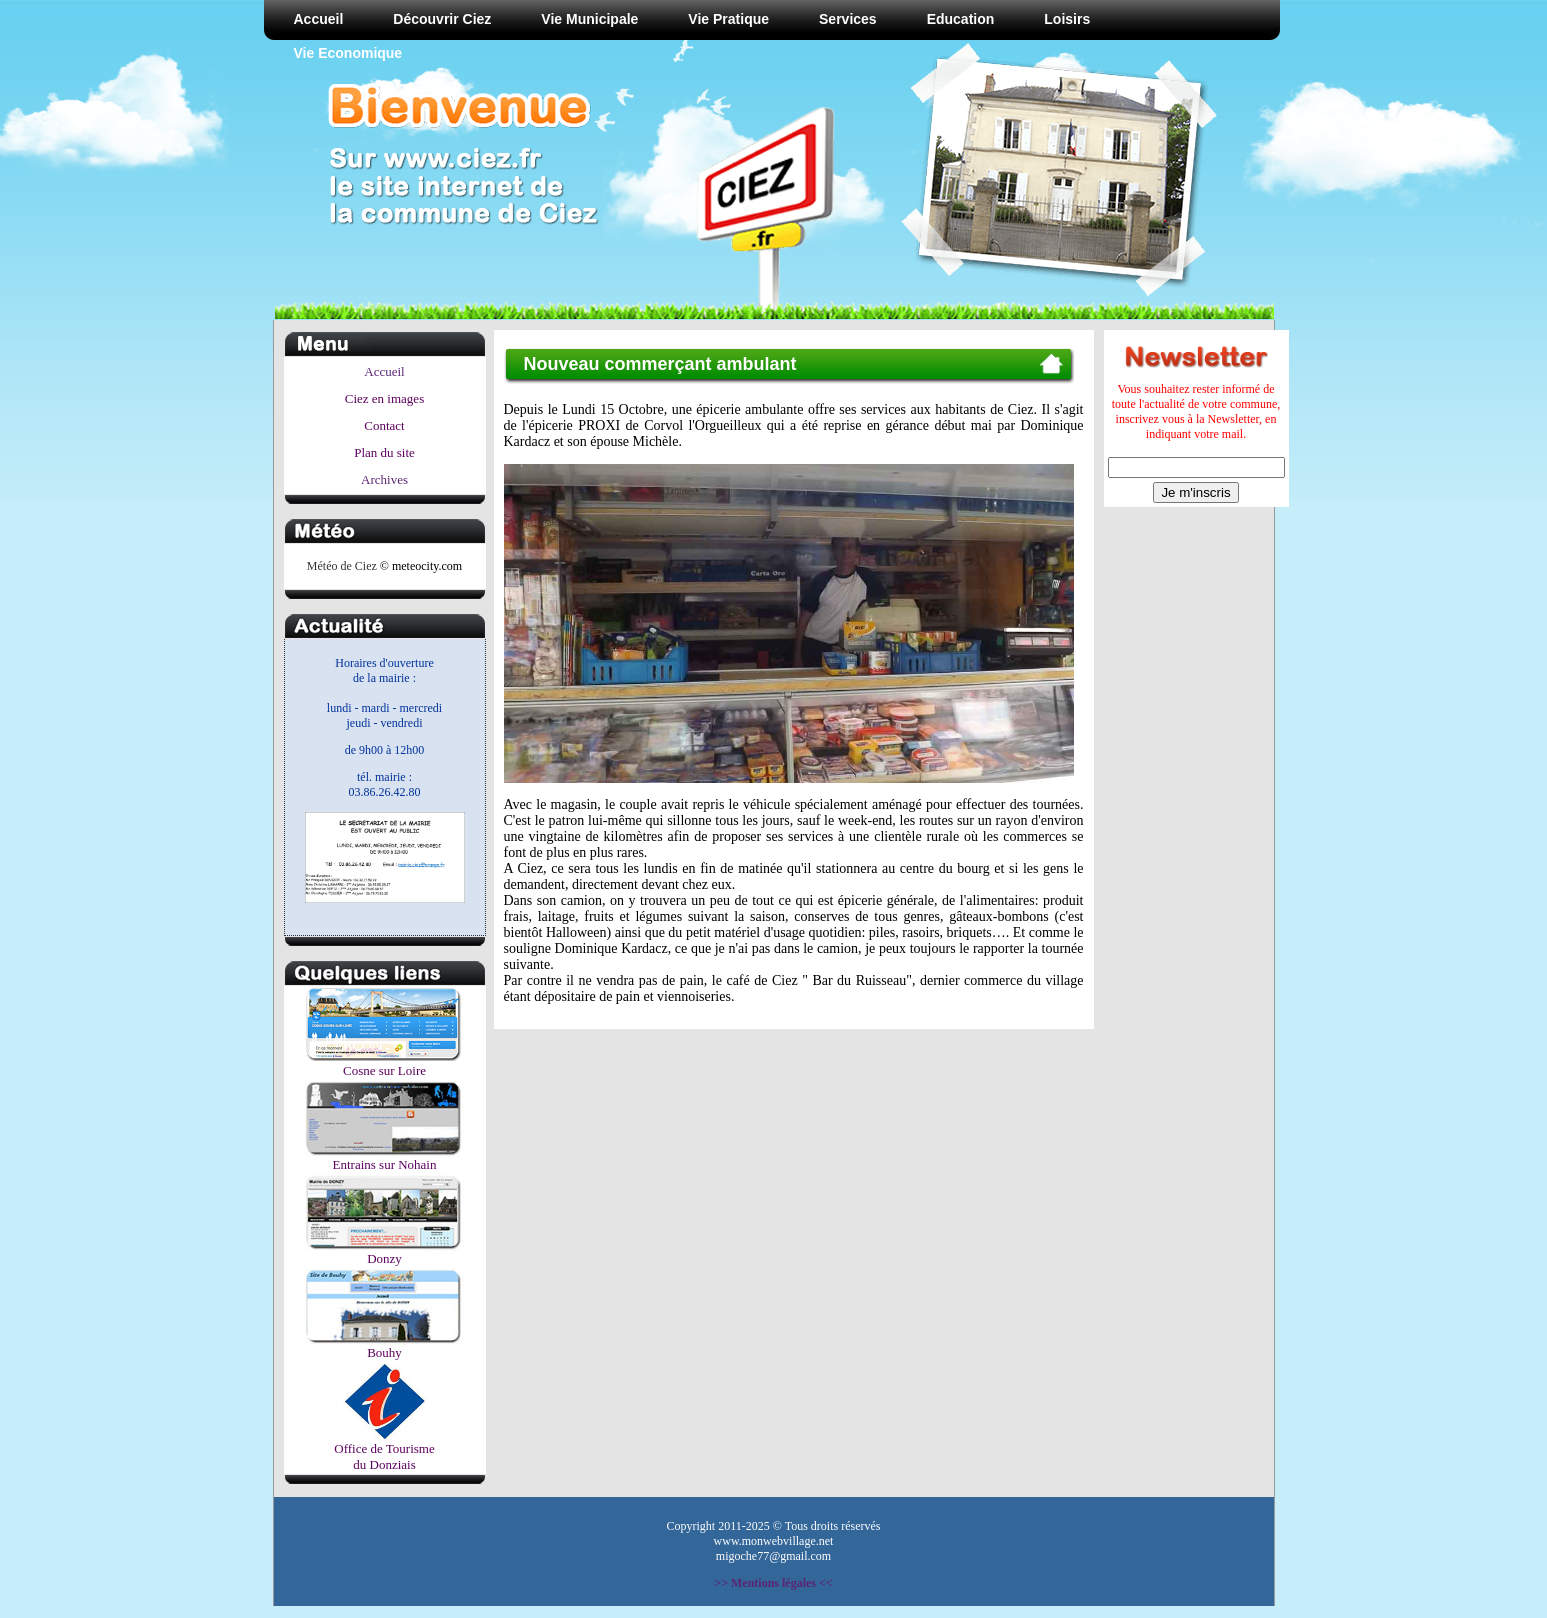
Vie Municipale (589, 19)
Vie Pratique (728, 19)
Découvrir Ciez (442, 19)
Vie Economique (348, 53)
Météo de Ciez (342, 566)
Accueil (319, 19)
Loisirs (1067, 19)
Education (961, 19)
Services (848, 19)
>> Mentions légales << (773, 1583)
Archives (384, 479)
